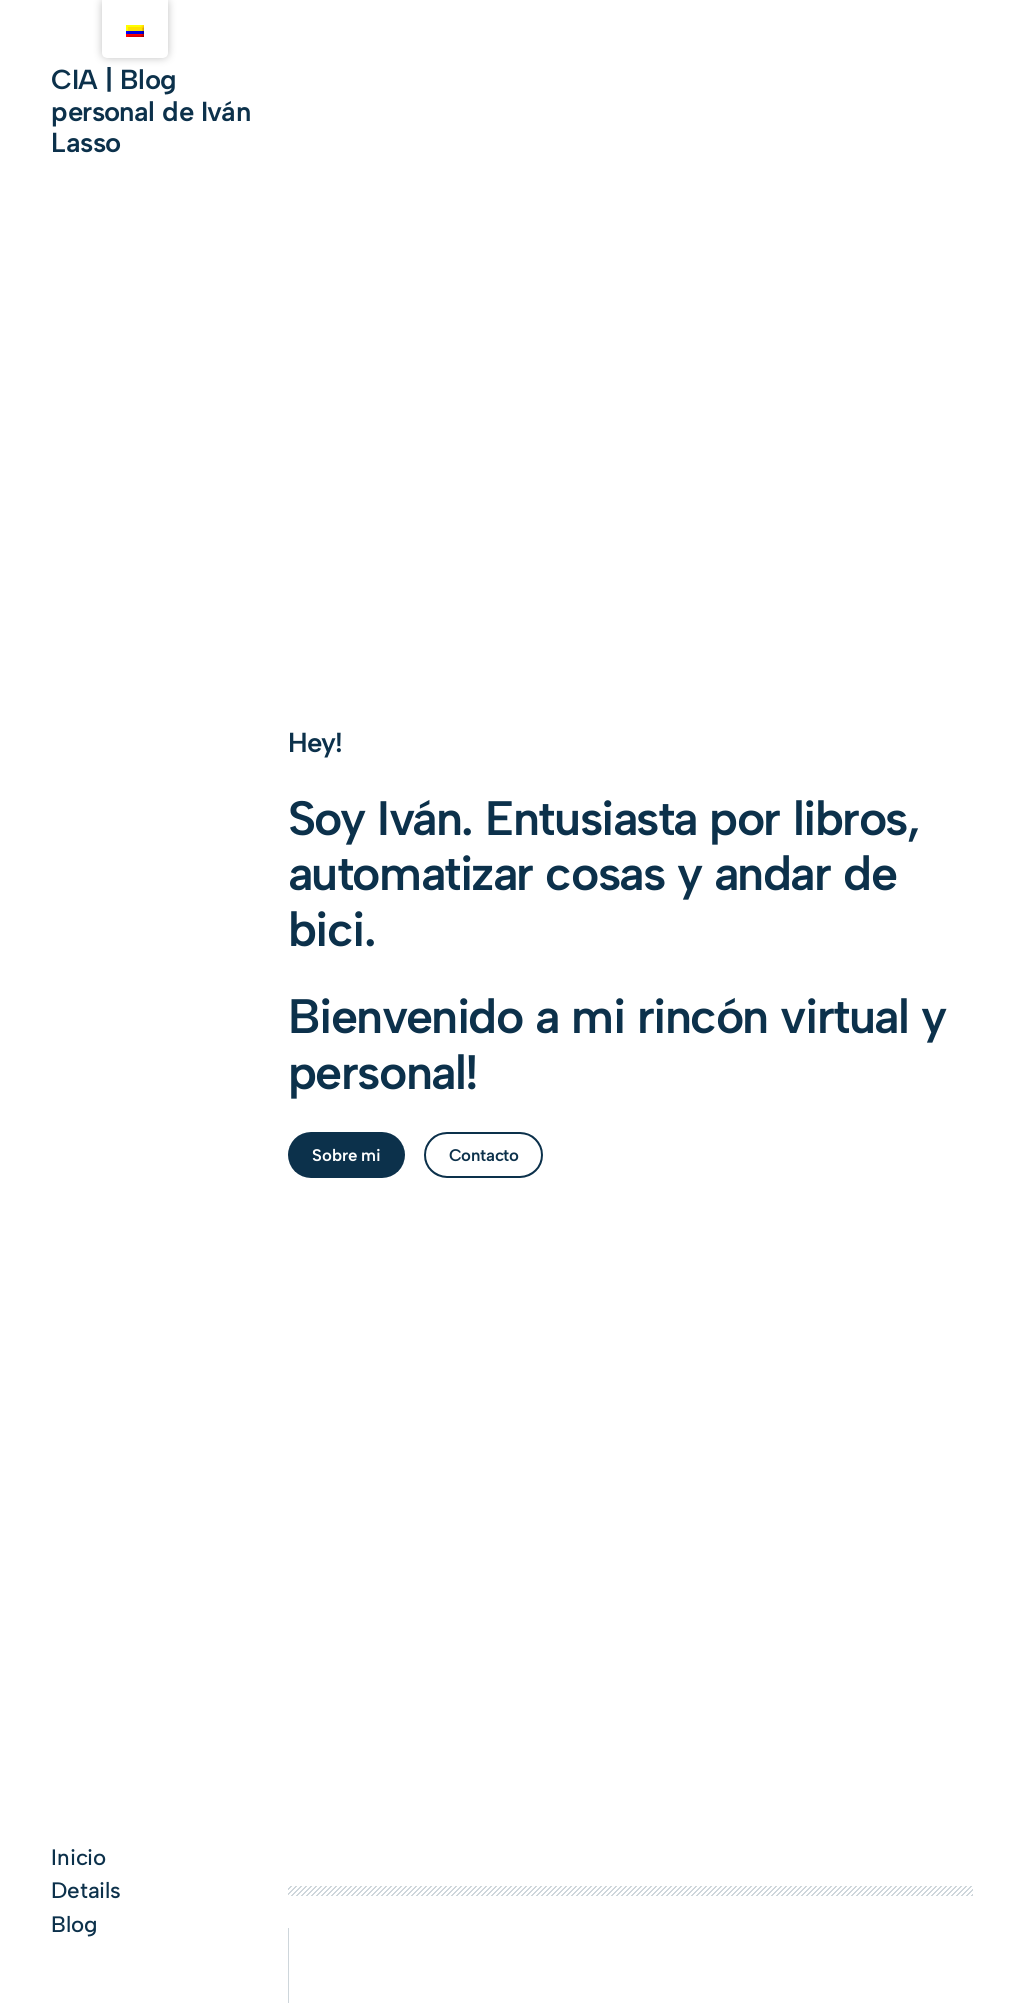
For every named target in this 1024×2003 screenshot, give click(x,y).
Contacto (484, 1155)
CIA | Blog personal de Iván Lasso (150, 111)
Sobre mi (346, 1155)
